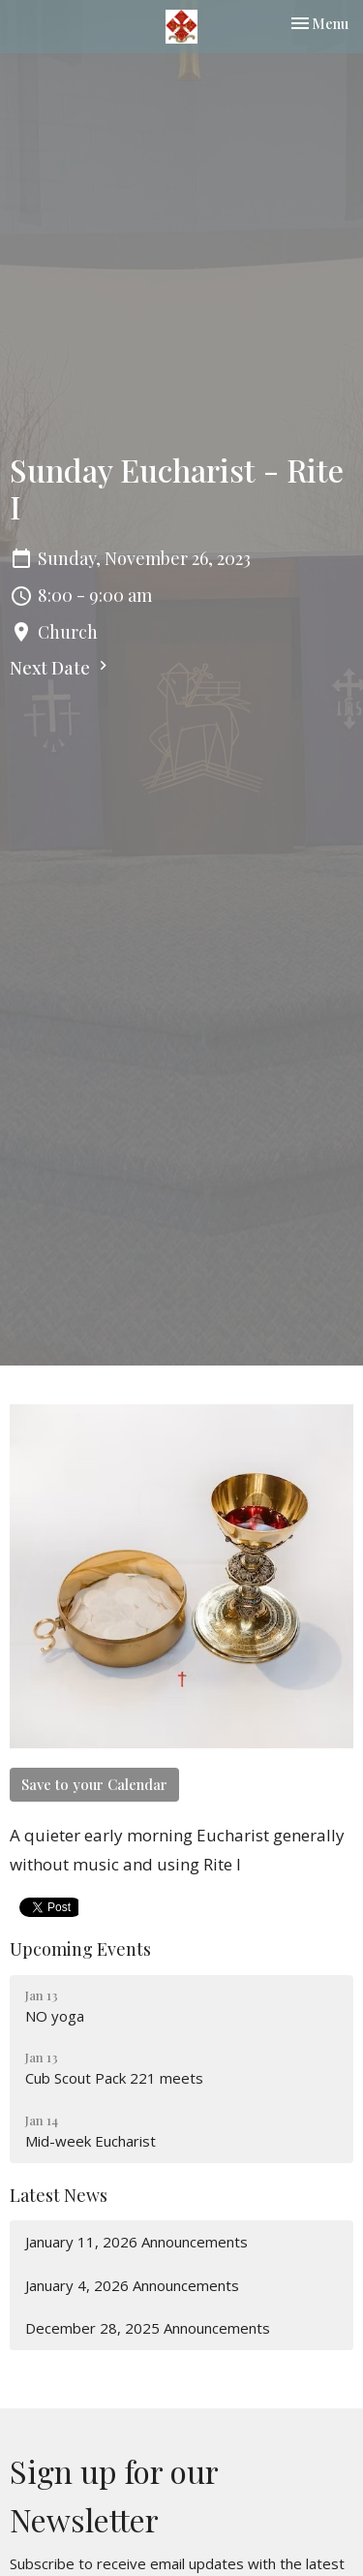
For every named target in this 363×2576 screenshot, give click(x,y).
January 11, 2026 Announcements (136, 2241)
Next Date (61, 667)
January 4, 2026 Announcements (132, 2285)
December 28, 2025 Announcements (147, 2328)
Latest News (58, 2195)
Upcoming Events (80, 1949)
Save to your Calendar (94, 1784)
